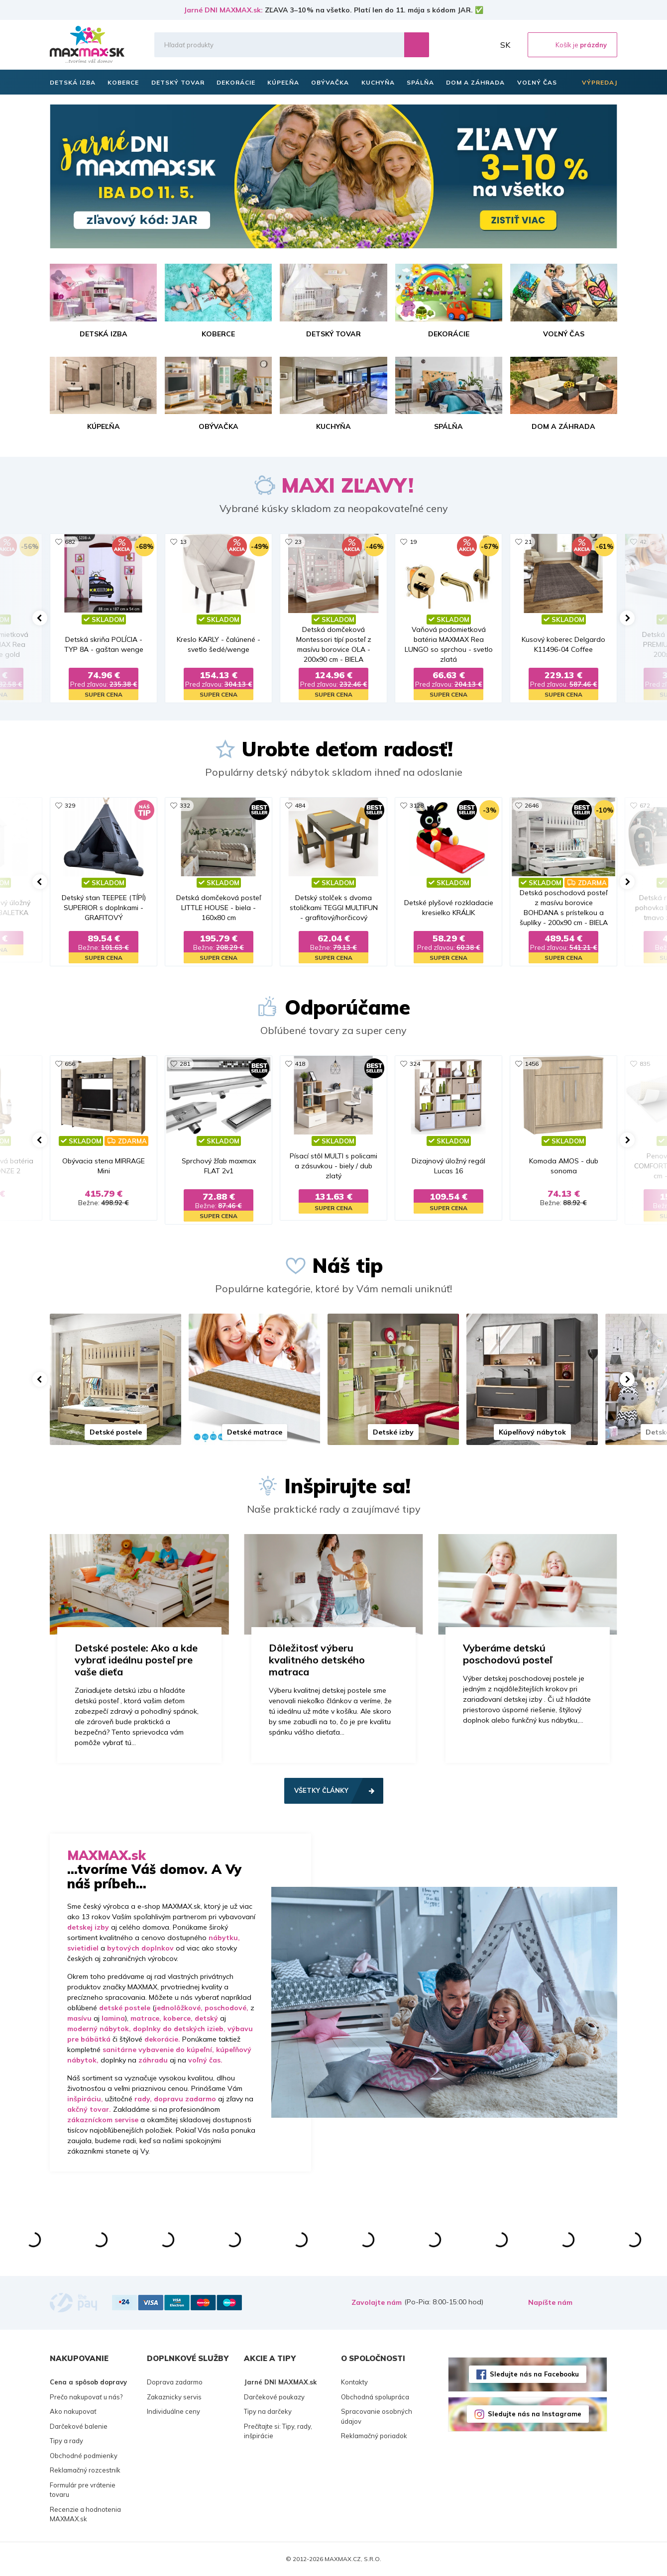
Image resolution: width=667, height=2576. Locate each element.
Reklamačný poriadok (374, 2436)
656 (70, 1063)
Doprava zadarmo (175, 2382)
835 (645, 1063)
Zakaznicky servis (174, 2397)
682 (70, 541)
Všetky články (321, 1790)
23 (298, 541)
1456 (532, 1063)
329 (70, 805)
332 (185, 805)
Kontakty (354, 2382)
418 (300, 1063)
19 (413, 541)
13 (183, 541)
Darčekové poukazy (274, 2397)
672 (645, 805)
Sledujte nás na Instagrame (534, 2414)
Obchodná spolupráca (375, 2397)
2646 (532, 805)
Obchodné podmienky (83, 2456)
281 (185, 1063)
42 (643, 541)
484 (300, 805)
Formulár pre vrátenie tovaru (82, 2490)
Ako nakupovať (73, 2411)
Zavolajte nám (376, 2302)
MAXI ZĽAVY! (347, 485)
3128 (417, 805)
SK (505, 45)
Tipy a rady (66, 2441)
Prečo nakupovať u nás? (86, 2397)
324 (415, 1063)
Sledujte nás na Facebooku (534, 2374)
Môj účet (484, 44)
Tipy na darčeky (268, 2411)
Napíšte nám (550, 2302)
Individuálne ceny (173, 2411)
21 (528, 541)
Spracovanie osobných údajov (376, 2416)
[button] (39, 618)
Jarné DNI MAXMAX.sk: (223, 9)
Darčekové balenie (79, 2426)
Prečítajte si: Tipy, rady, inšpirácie (278, 2431)
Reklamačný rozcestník (85, 2470)
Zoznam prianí (462, 44)
